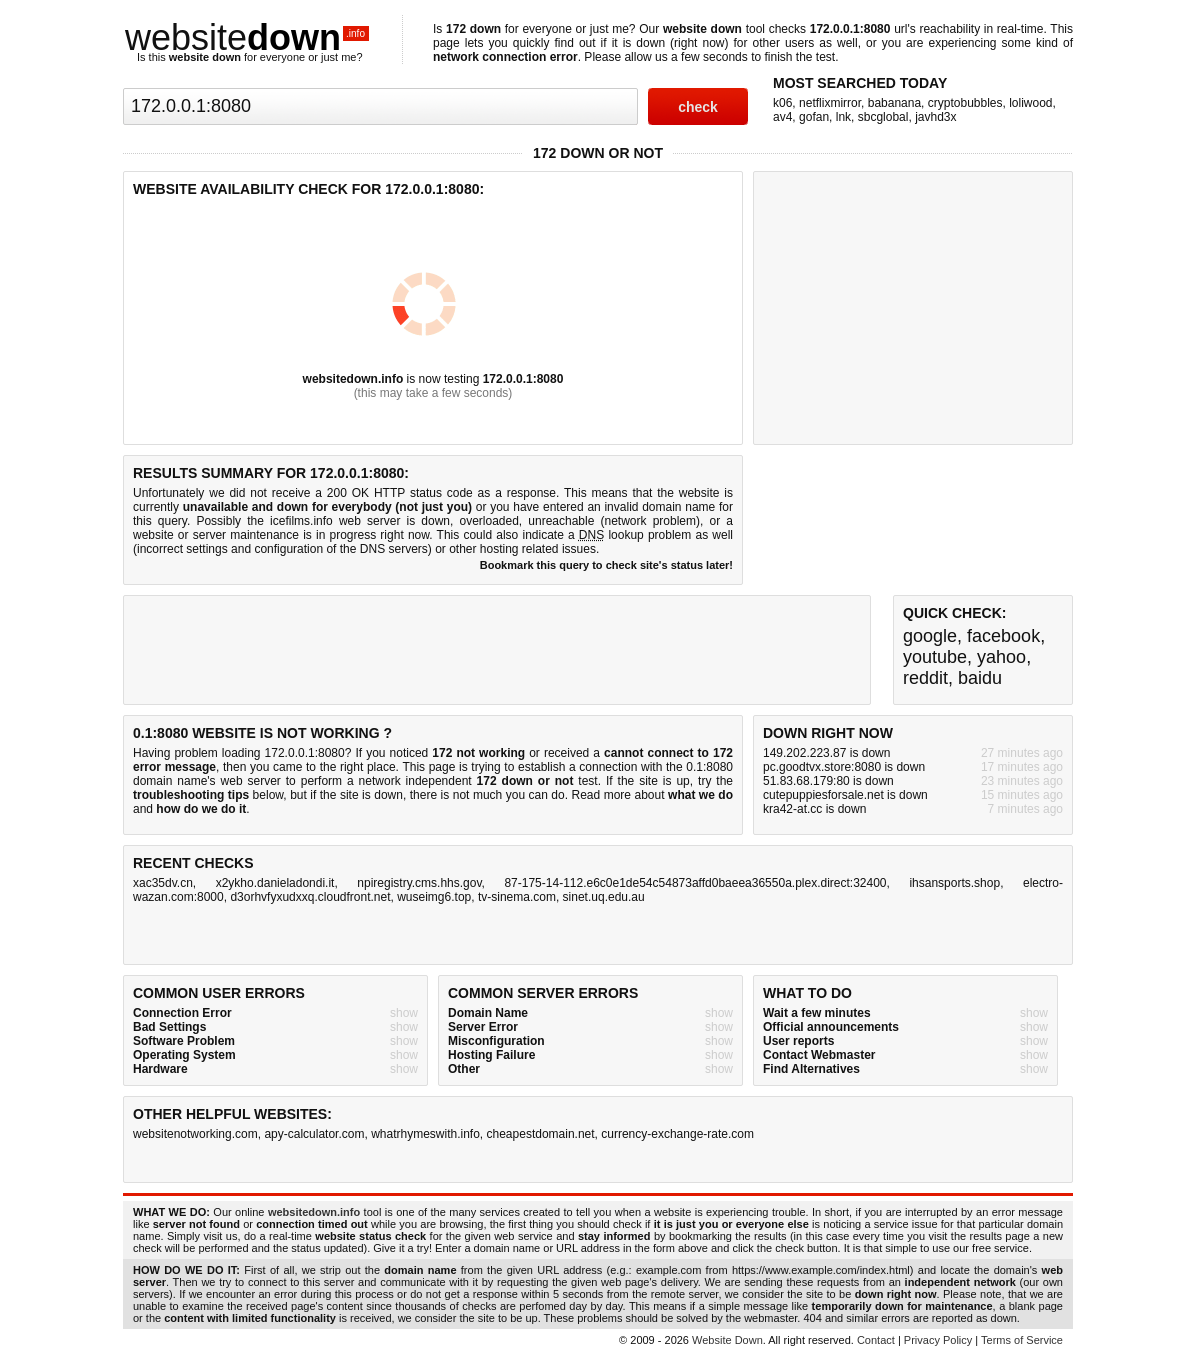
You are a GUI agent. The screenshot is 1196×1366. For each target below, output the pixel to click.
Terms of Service (1022, 1340)
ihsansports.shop (954, 883)
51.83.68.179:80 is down (828, 781)
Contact (876, 1340)
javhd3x (935, 117)
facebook (1003, 636)
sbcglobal (883, 117)
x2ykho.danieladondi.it (275, 883)
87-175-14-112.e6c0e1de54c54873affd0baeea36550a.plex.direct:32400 (695, 883)
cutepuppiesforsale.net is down (845, 795)
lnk (843, 117)
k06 (782, 103)
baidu (980, 678)
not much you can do (509, 795)
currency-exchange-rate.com (677, 1134)
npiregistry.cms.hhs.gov (419, 883)
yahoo (1001, 657)
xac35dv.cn (163, 883)
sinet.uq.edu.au (604, 897)
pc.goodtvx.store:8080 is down (844, 767)
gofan (814, 117)
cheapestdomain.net (541, 1134)
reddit (925, 678)
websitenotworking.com (195, 1134)
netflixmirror (830, 103)
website (247, 37)
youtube (935, 657)
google (930, 636)
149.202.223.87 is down (826, 753)
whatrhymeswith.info (425, 1134)
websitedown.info (353, 379)
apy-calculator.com (314, 1134)
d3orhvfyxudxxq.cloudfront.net (310, 897)
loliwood (1030, 103)
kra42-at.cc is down (814, 809)
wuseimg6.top (434, 897)
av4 (782, 117)
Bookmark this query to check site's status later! (606, 565)
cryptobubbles (965, 103)
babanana (894, 103)
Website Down (727, 1340)
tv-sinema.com (517, 897)
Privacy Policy (938, 1340)
